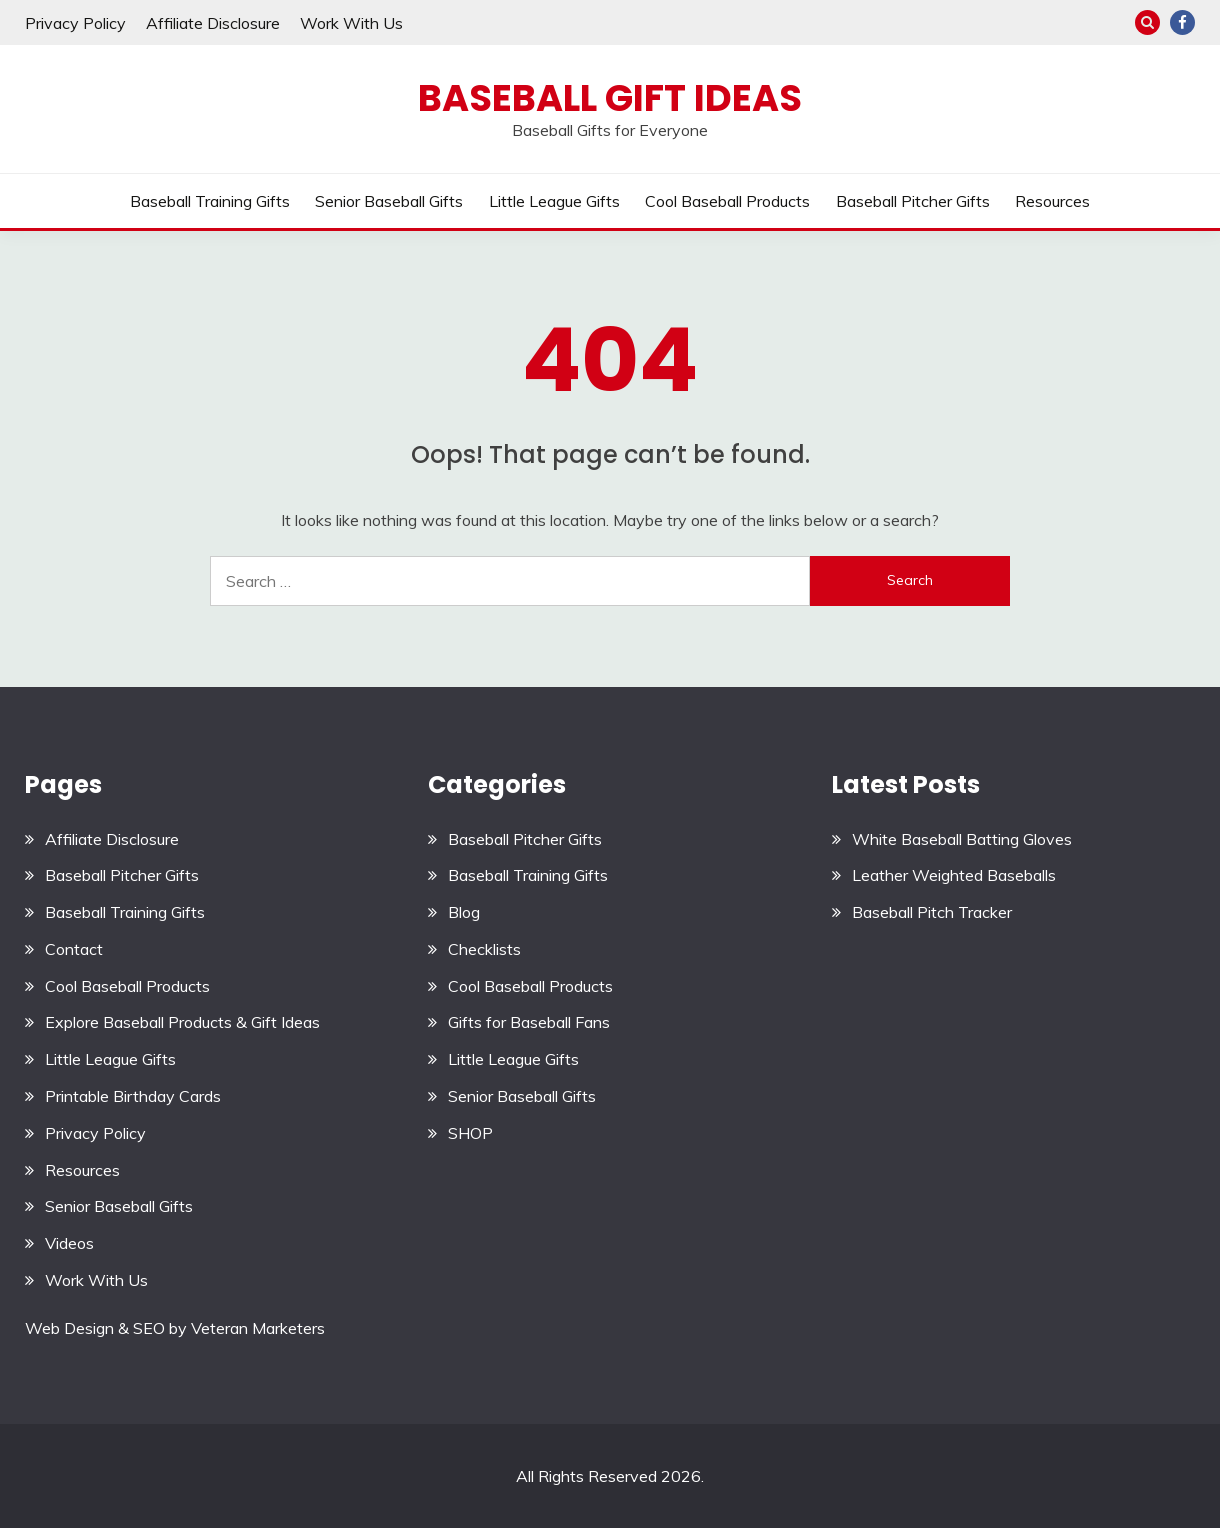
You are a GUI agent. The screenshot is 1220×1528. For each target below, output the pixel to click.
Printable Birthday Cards (133, 1096)
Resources (1052, 201)
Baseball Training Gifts (210, 201)
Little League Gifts (554, 201)
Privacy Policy (75, 23)
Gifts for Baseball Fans (529, 1022)
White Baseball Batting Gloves (962, 839)
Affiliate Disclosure (213, 23)
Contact (74, 949)
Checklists (484, 949)
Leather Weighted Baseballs (954, 875)
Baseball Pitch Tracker (932, 912)
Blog (464, 912)
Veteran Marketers (258, 1328)
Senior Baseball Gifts (389, 201)
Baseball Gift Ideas (610, 98)
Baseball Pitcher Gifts (913, 201)
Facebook (1182, 22)
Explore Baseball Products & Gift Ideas (182, 1022)
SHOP (470, 1133)
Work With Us (351, 23)
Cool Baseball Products (727, 201)
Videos (69, 1243)
